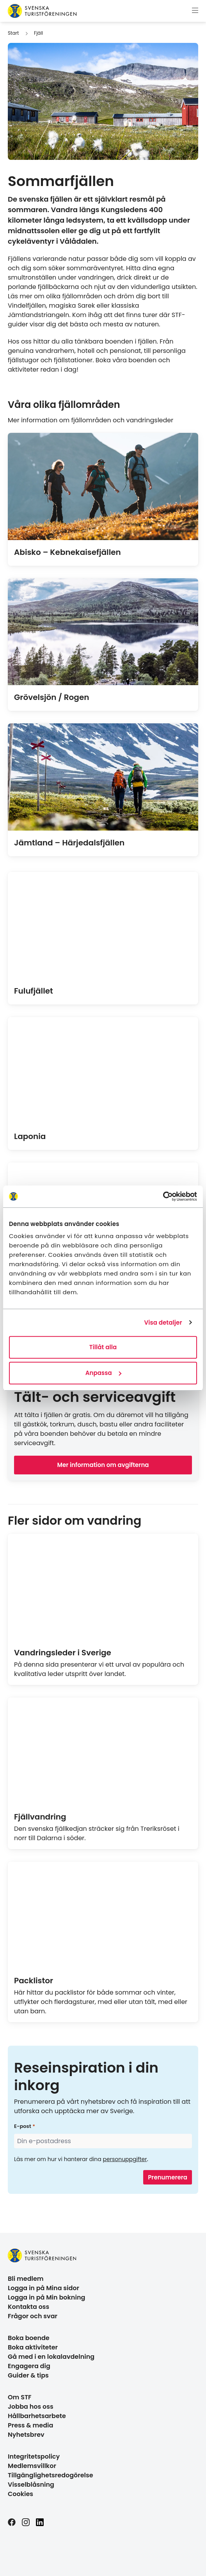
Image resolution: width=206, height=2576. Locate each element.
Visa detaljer (163, 1322)
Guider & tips (28, 2375)
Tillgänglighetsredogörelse (50, 2475)
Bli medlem (26, 2278)
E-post (22, 2126)
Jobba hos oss (30, 2406)
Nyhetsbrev (26, 2434)
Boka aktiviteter (33, 2347)
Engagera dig (29, 2366)
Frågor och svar (32, 2316)
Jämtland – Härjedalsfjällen (69, 842)
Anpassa (103, 1373)
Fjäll (38, 33)
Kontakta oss (28, 2306)
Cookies (20, 2493)
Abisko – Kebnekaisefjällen (67, 552)
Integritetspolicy (34, 2456)
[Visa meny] (195, 11)
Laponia (30, 1136)
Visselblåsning (31, 2484)
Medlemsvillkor (32, 2465)
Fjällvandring (40, 1816)
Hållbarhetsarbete (37, 2415)
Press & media (30, 2425)
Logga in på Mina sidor (43, 2288)
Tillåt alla (103, 1347)
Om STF (20, 2397)
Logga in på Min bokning (46, 2297)
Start (13, 33)
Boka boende (29, 2337)
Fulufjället (33, 990)
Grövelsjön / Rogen (51, 697)
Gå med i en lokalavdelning (51, 2356)
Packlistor (33, 1980)
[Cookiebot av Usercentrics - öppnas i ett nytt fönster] (163, 1196)
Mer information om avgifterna (103, 1465)
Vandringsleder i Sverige (62, 1652)
